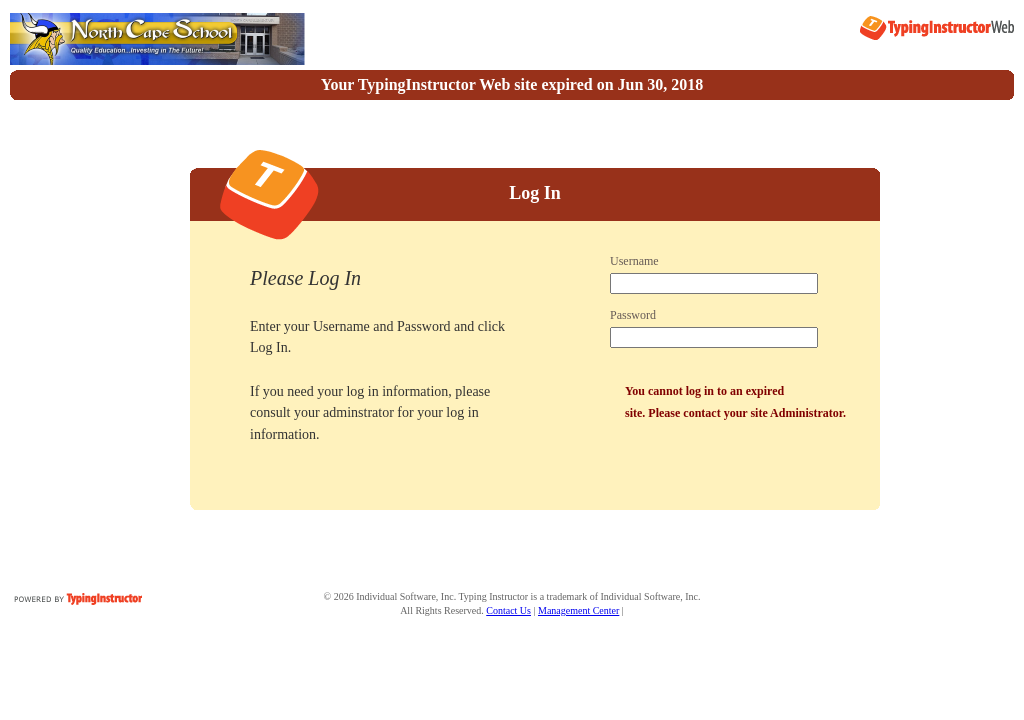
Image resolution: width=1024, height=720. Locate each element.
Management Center (578, 610)
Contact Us (508, 610)
